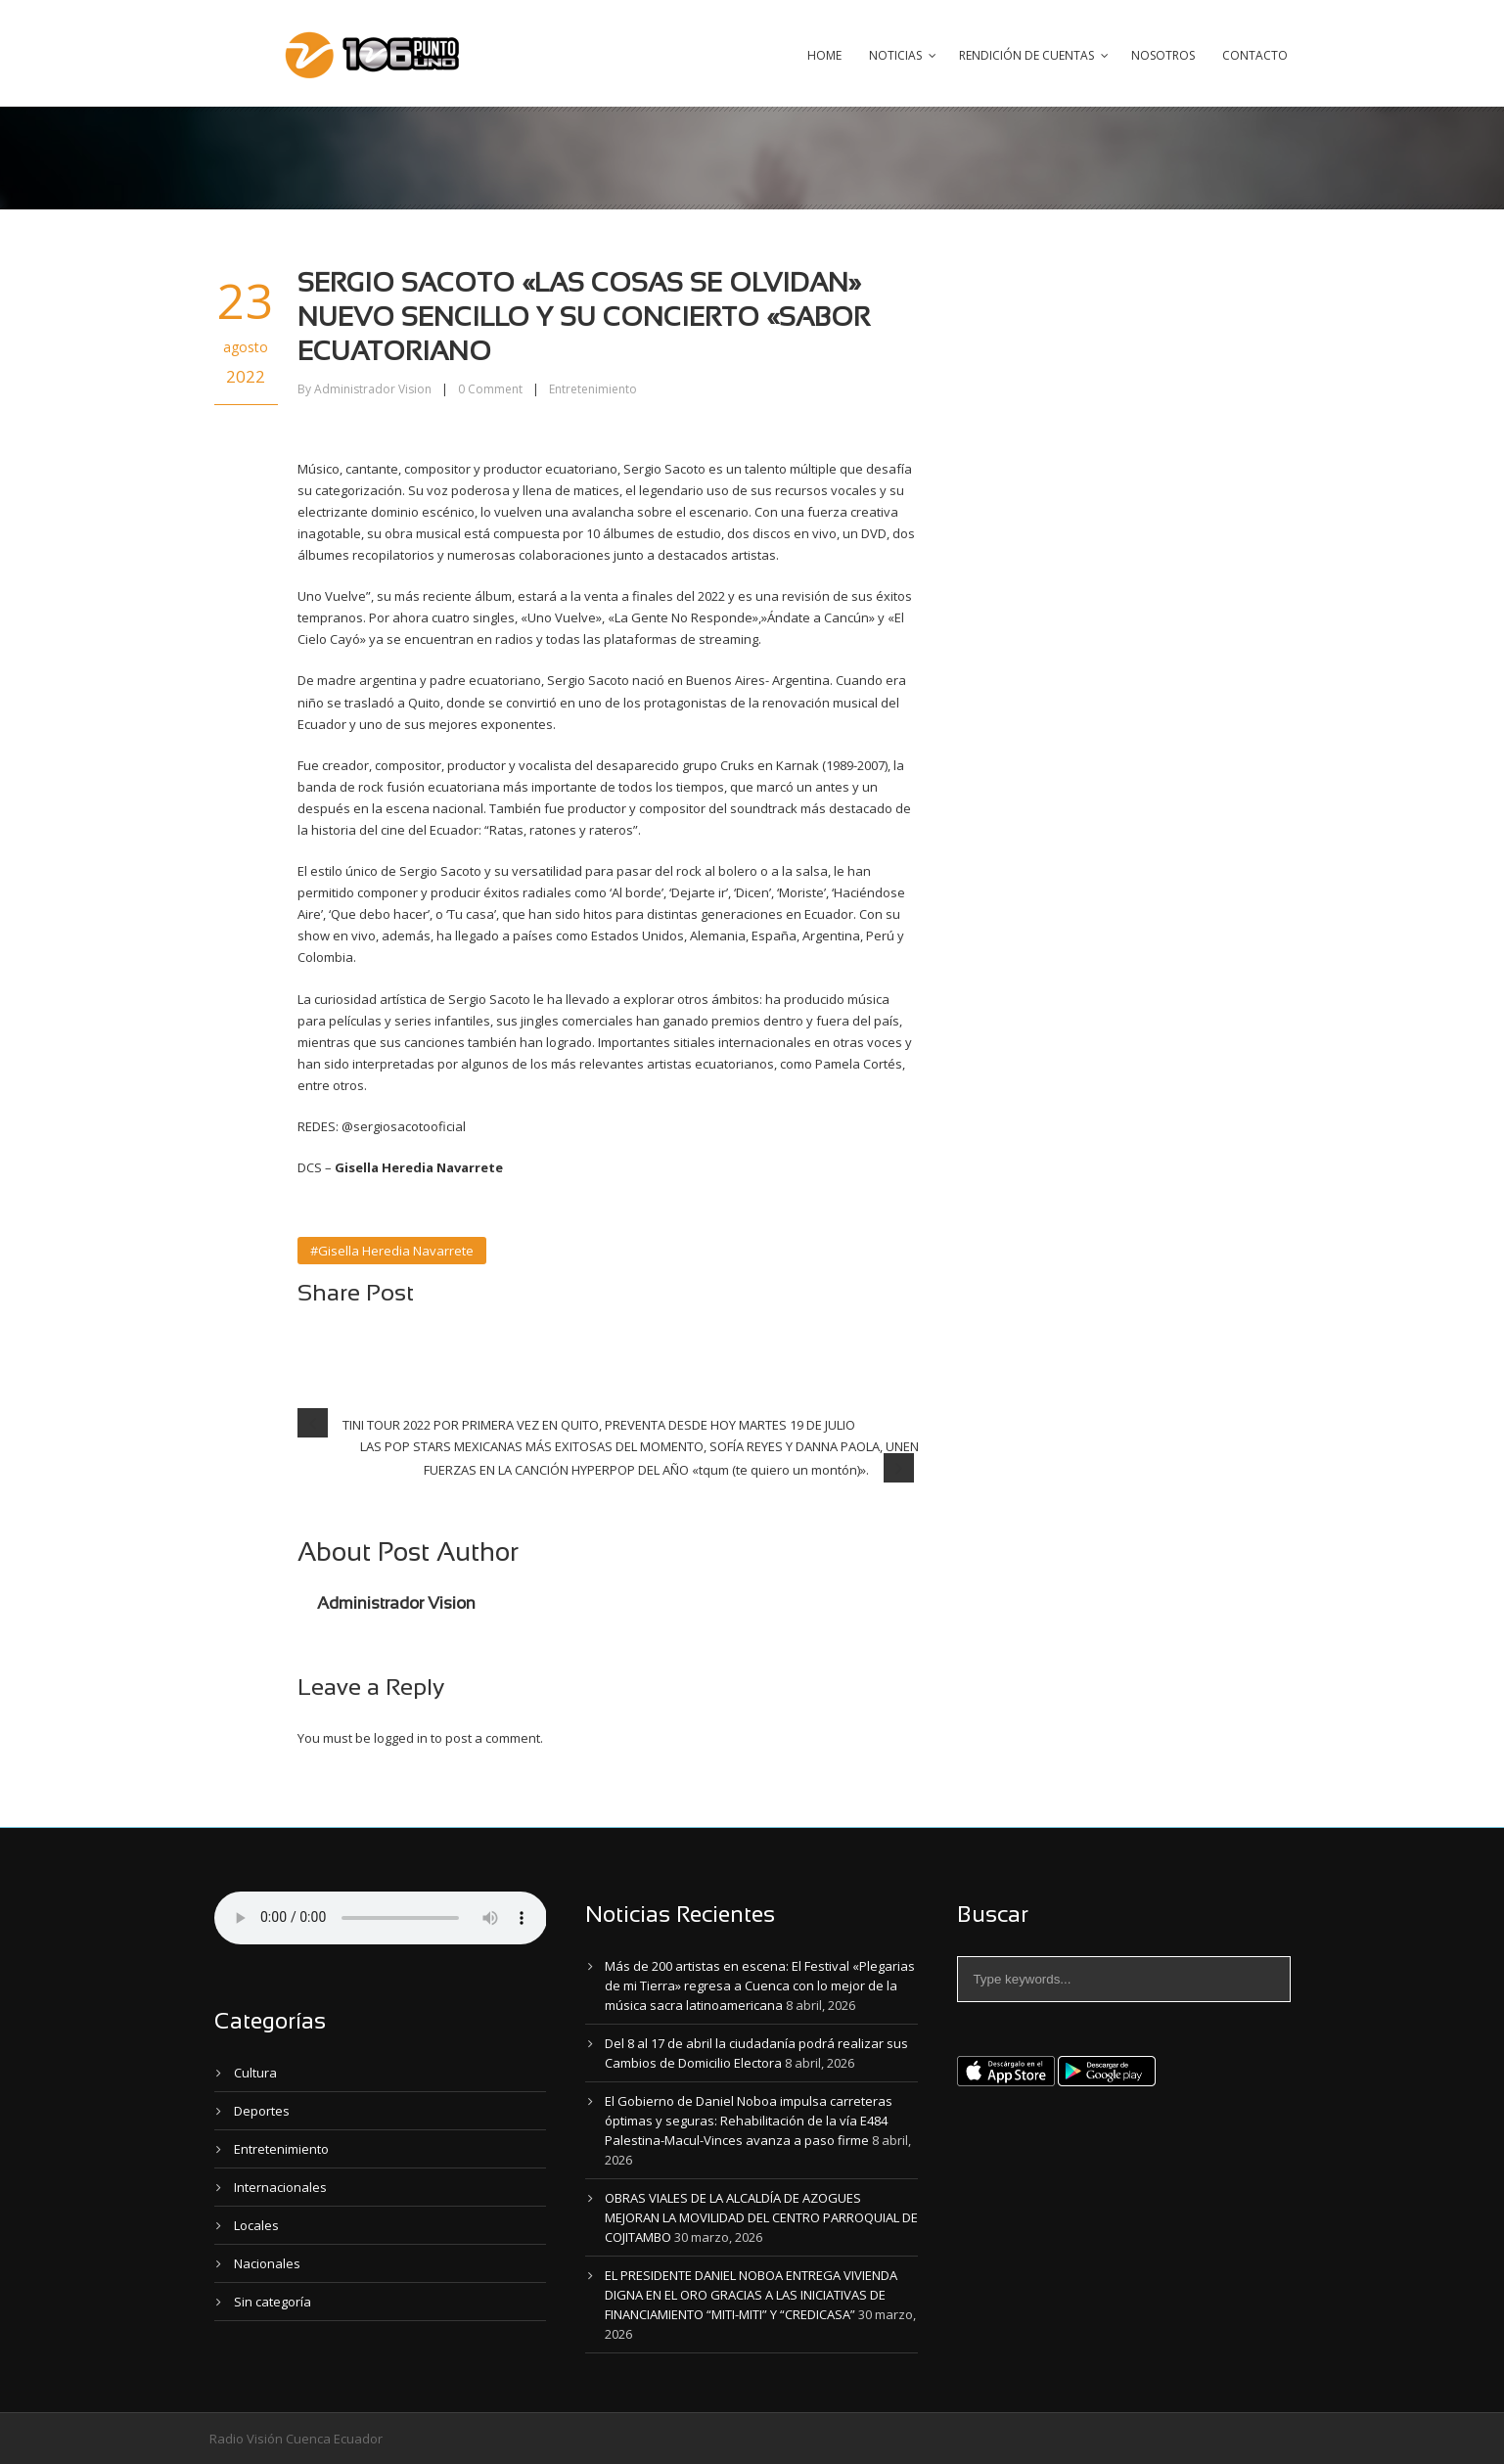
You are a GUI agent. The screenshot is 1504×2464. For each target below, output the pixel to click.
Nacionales (267, 2263)
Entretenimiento (593, 389)
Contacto (1255, 55)
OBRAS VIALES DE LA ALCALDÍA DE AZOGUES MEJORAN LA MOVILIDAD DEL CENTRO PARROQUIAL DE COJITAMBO (761, 2217)
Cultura (255, 2072)
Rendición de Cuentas (1026, 55)
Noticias (895, 55)
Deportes (262, 2111)
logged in (401, 1738)
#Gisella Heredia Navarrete (392, 1250)
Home (824, 55)
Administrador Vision (373, 389)
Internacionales (280, 2187)
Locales (256, 2225)
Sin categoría (272, 2301)
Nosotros (1163, 55)
